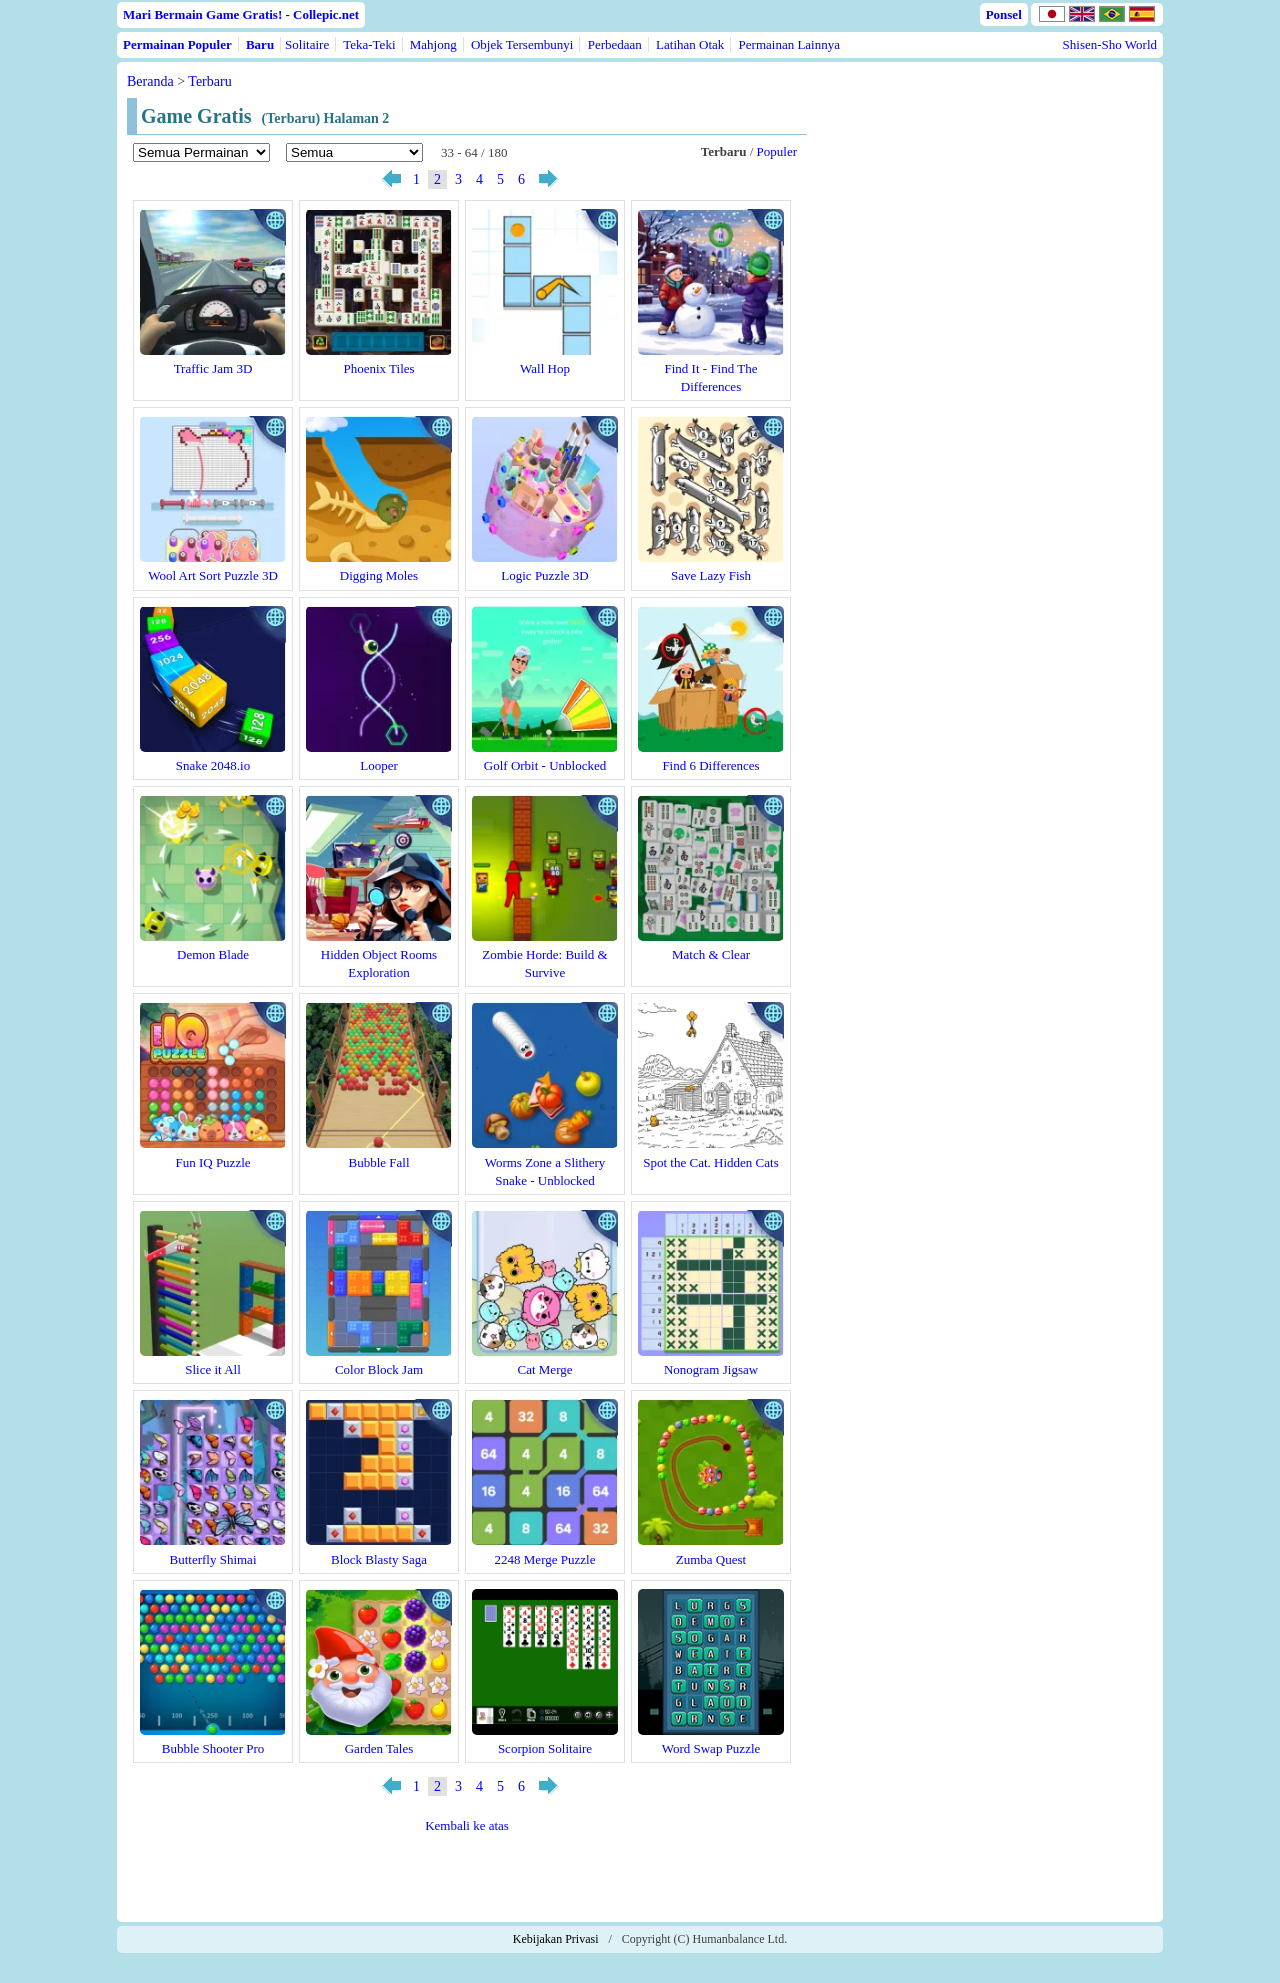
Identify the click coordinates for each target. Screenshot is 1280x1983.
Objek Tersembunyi (522, 44)
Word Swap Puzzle (711, 1748)
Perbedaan (615, 44)
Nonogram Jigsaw (711, 1369)
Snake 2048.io (213, 765)
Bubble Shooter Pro (213, 1748)
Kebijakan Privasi (556, 1939)
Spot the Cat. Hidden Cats (710, 1162)
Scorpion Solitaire (545, 1748)
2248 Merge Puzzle (545, 1559)
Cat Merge (545, 1369)
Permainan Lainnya (789, 44)
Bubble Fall (378, 1162)
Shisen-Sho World (1110, 44)
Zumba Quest (711, 1559)
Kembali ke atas (467, 1825)
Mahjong (433, 44)
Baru (260, 44)
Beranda (150, 81)
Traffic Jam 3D (213, 368)
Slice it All (213, 1369)
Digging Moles (379, 575)
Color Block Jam (379, 1369)
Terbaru (209, 81)
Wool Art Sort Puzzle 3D (213, 575)
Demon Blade (213, 954)
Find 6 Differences (710, 765)
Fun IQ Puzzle (212, 1162)
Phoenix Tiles (378, 368)
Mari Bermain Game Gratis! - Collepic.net (241, 14)
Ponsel (1004, 14)
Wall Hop (545, 368)
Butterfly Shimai (212, 1559)
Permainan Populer (177, 44)
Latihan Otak (690, 44)
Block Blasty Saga (379, 1559)
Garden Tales (379, 1748)
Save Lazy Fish (711, 575)
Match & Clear (711, 954)
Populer (777, 151)
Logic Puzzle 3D (544, 575)
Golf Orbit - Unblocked (545, 765)
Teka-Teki (369, 44)
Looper (379, 765)
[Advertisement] (985, 252)
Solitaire (307, 44)
